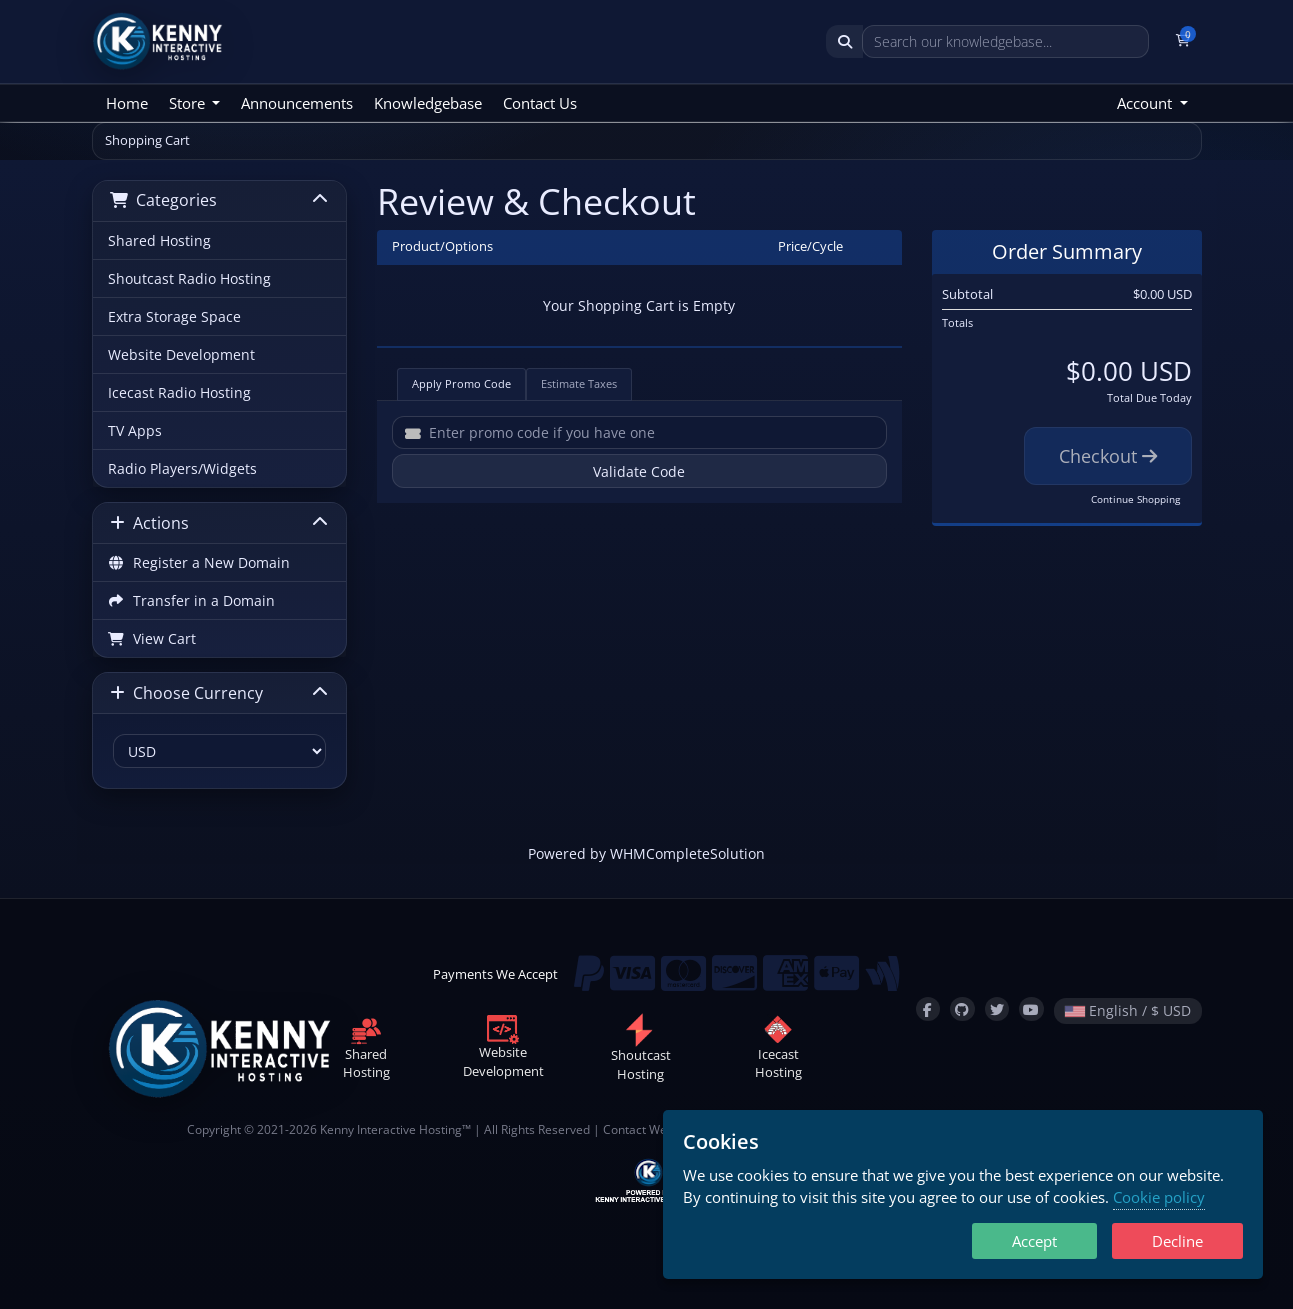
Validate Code (639, 471)
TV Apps (135, 430)
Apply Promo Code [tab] (461, 383)
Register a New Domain (199, 562)
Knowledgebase (428, 103)
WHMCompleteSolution (687, 853)
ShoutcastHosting (641, 1051)
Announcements (297, 103)
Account (1146, 103)
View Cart (152, 638)
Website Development (181, 354)
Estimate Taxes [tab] (579, 383)
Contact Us (540, 103)
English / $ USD (1128, 1010)
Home (127, 103)
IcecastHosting (778, 1051)
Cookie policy (1159, 1197)
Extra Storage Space (174, 316)
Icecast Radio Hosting (179, 392)
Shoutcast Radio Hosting (189, 278)
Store (189, 103)
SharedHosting (366, 1051)
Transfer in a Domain (192, 600)
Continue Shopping (1135, 499)
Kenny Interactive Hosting (391, 1129)
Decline (1177, 1241)
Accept (1034, 1241)
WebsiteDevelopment (503, 1050)
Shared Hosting (159, 240)
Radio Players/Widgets (182, 468)
